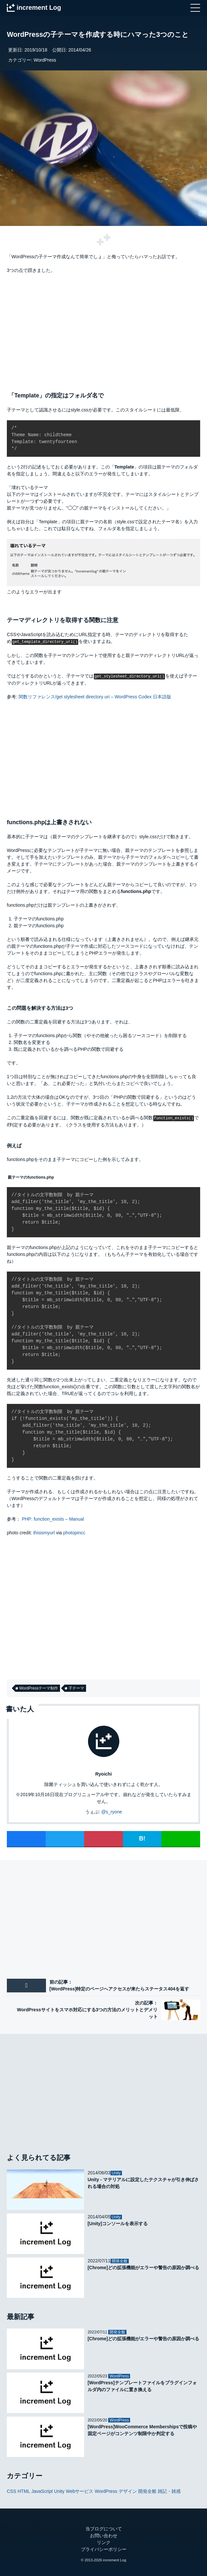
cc (83, 1532)
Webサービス (80, 2490)
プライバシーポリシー (103, 2548)
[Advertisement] (103, 329)
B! (142, 1837)
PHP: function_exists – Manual (53, 1518)
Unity (59, 2490)
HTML (24, 2490)
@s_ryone (111, 1810)
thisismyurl (44, 1532)
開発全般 (147, 2490)
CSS (11, 2490)
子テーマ (76, 1687)
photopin (72, 1532)
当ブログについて (103, 2528)
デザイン (128, 2490)
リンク (104, 2541)
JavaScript (41, 2490)
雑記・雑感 (169, 2490)
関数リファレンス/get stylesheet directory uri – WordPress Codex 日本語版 (95, 696)
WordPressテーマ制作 (38, 1687)
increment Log (114, 2559)
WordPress (45, 60)
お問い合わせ (103, 2535)
